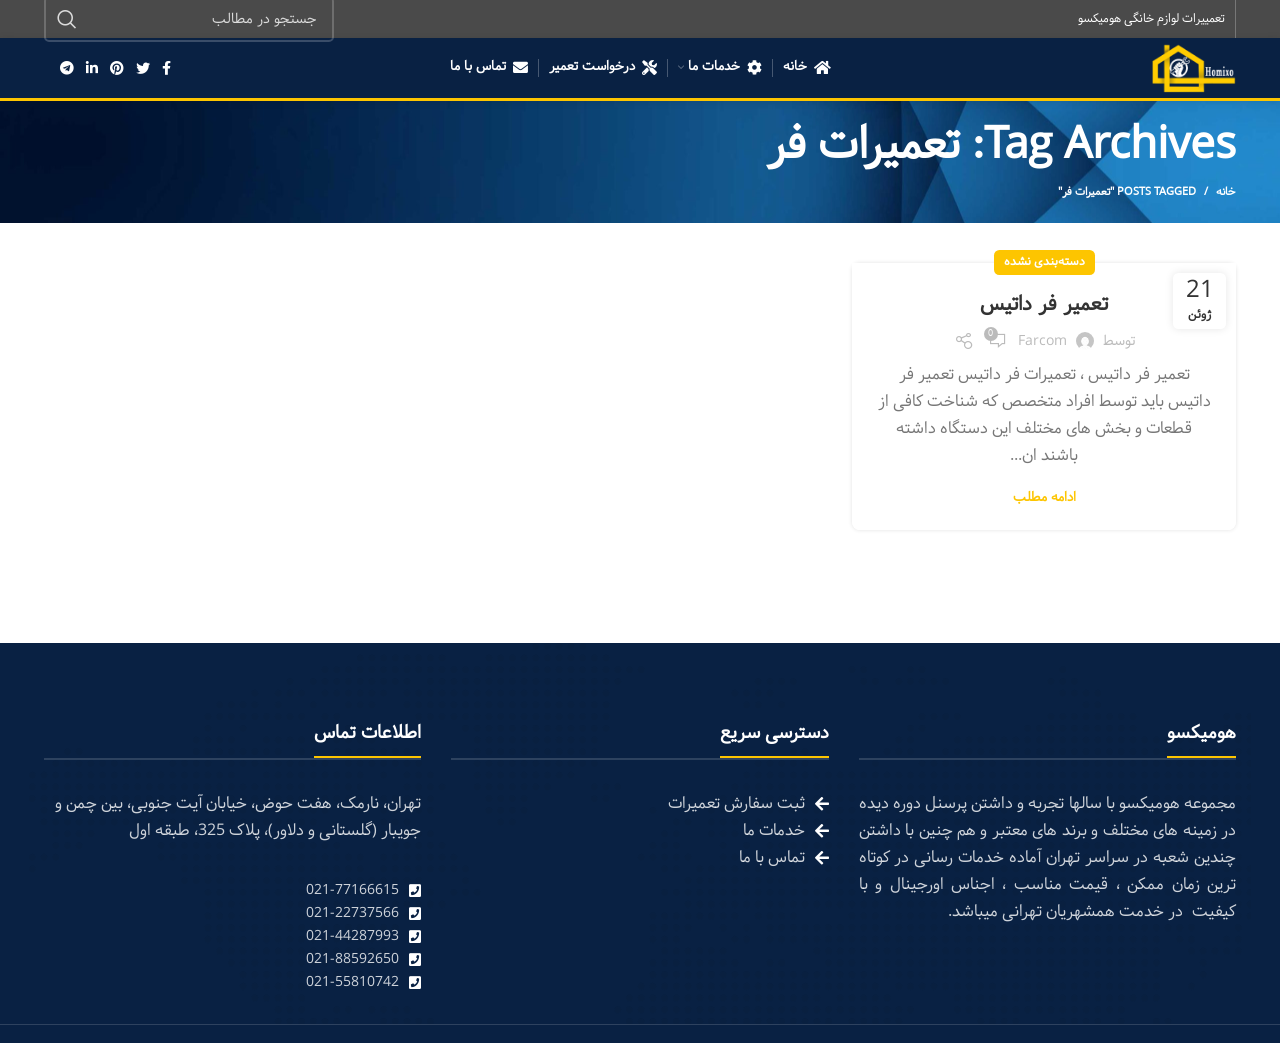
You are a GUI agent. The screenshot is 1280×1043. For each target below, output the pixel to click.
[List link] (232, 892)
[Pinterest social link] (117, 70)
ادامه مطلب (1044, 500)
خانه (1226, 194)
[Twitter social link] (143, 70)
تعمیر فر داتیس (1044, 306)
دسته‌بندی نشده (1044, 264)
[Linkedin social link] (92, 70)
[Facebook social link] (166, 70)
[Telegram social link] (67, 70)
